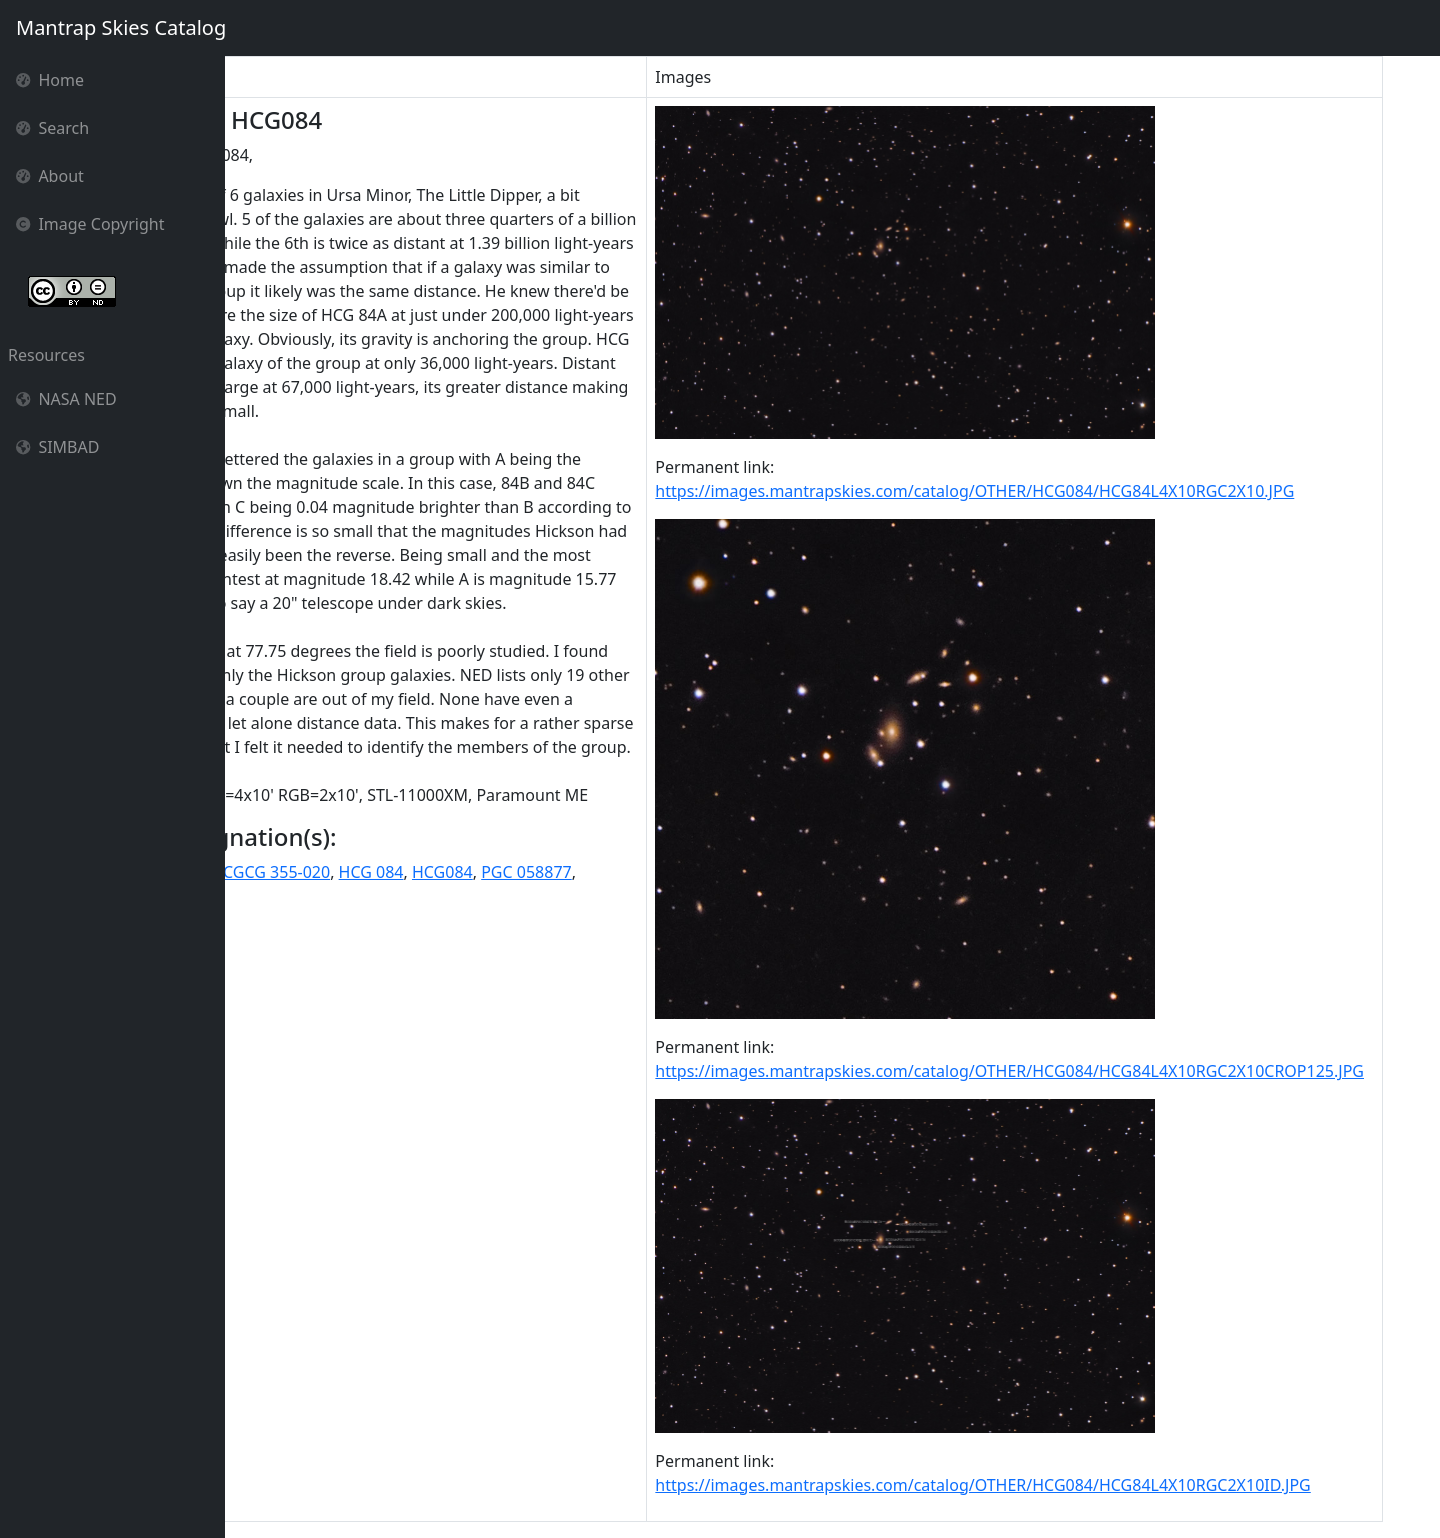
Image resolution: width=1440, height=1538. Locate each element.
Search (52, 128)
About (50, 176)
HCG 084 (533, 1040)
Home (50, 80)
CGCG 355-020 (438, 1040)
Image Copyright (90, 224)
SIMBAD (57, 447)
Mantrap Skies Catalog (120, 27)
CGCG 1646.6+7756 (305, 1040)
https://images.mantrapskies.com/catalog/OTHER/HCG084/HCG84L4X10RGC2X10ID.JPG (1042, 1485)
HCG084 (604, 1040)
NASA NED (66, 399)
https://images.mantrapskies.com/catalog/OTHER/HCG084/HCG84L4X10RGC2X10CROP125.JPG (1069, 1071)
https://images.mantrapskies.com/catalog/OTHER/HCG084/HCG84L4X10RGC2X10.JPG (1034, 491)
